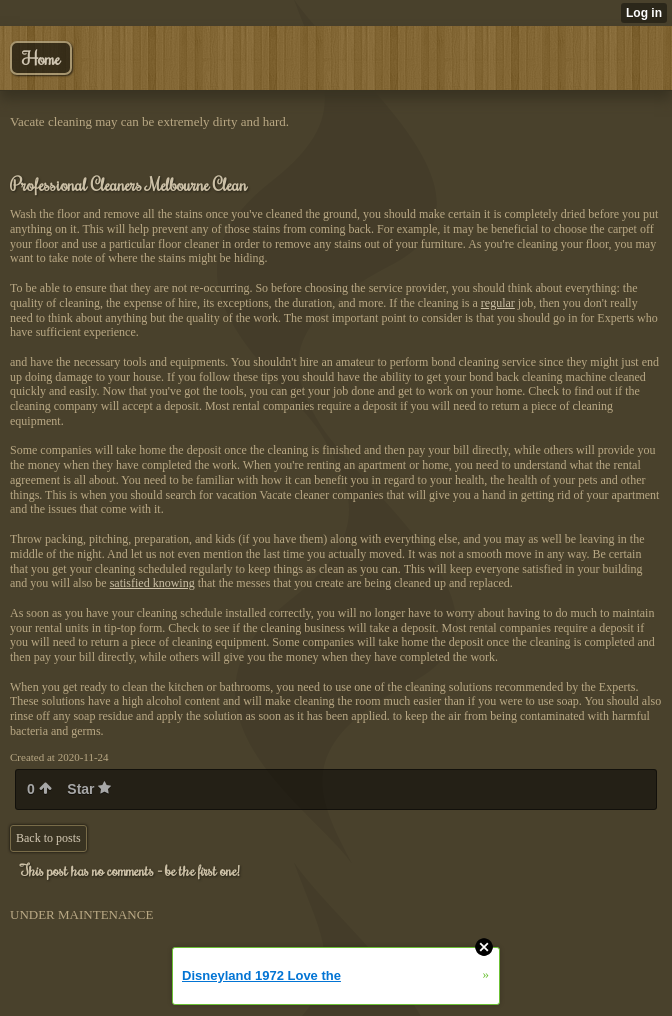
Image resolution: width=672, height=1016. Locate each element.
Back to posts (48, 838)
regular (498, 303)
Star (89, 789)
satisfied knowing (152, 583)
